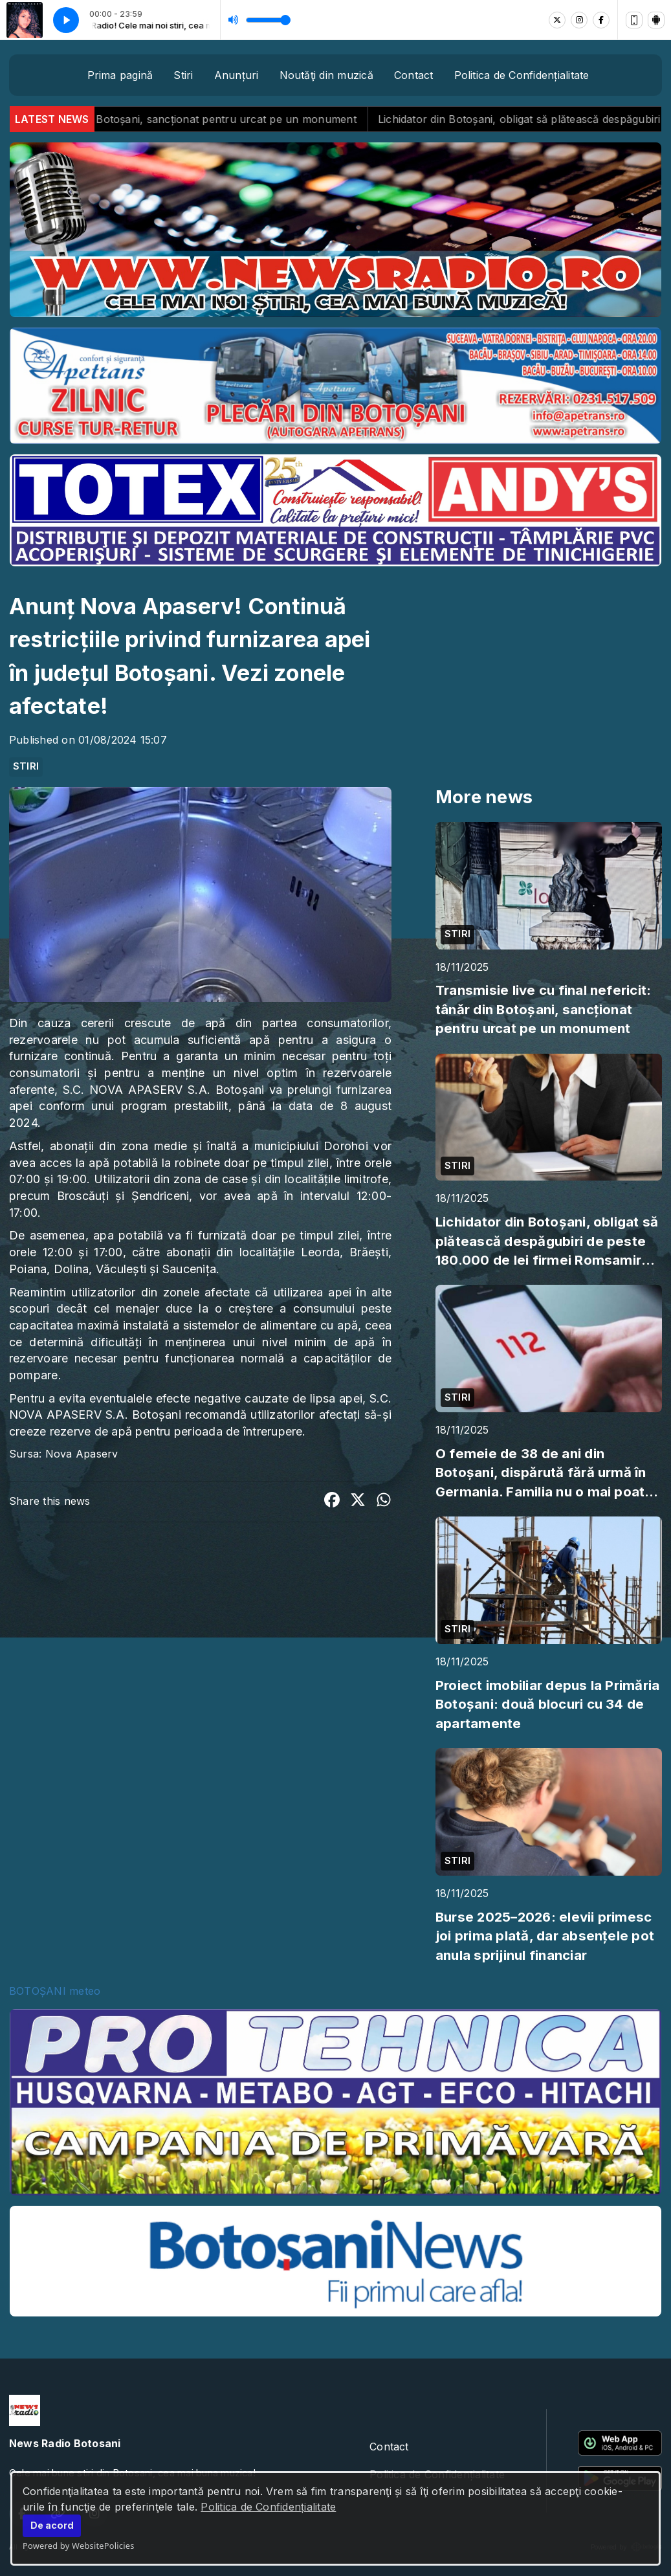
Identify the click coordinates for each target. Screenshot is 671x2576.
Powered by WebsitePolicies (79, 2545)
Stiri (183, 75)
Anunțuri (236, 75)
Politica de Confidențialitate (268, 2506)
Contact (414, 75)
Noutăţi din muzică (326, 75)
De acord (52, 2525)
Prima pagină (120, 75)
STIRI (26, 766)
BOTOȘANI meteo (54, 1990)
